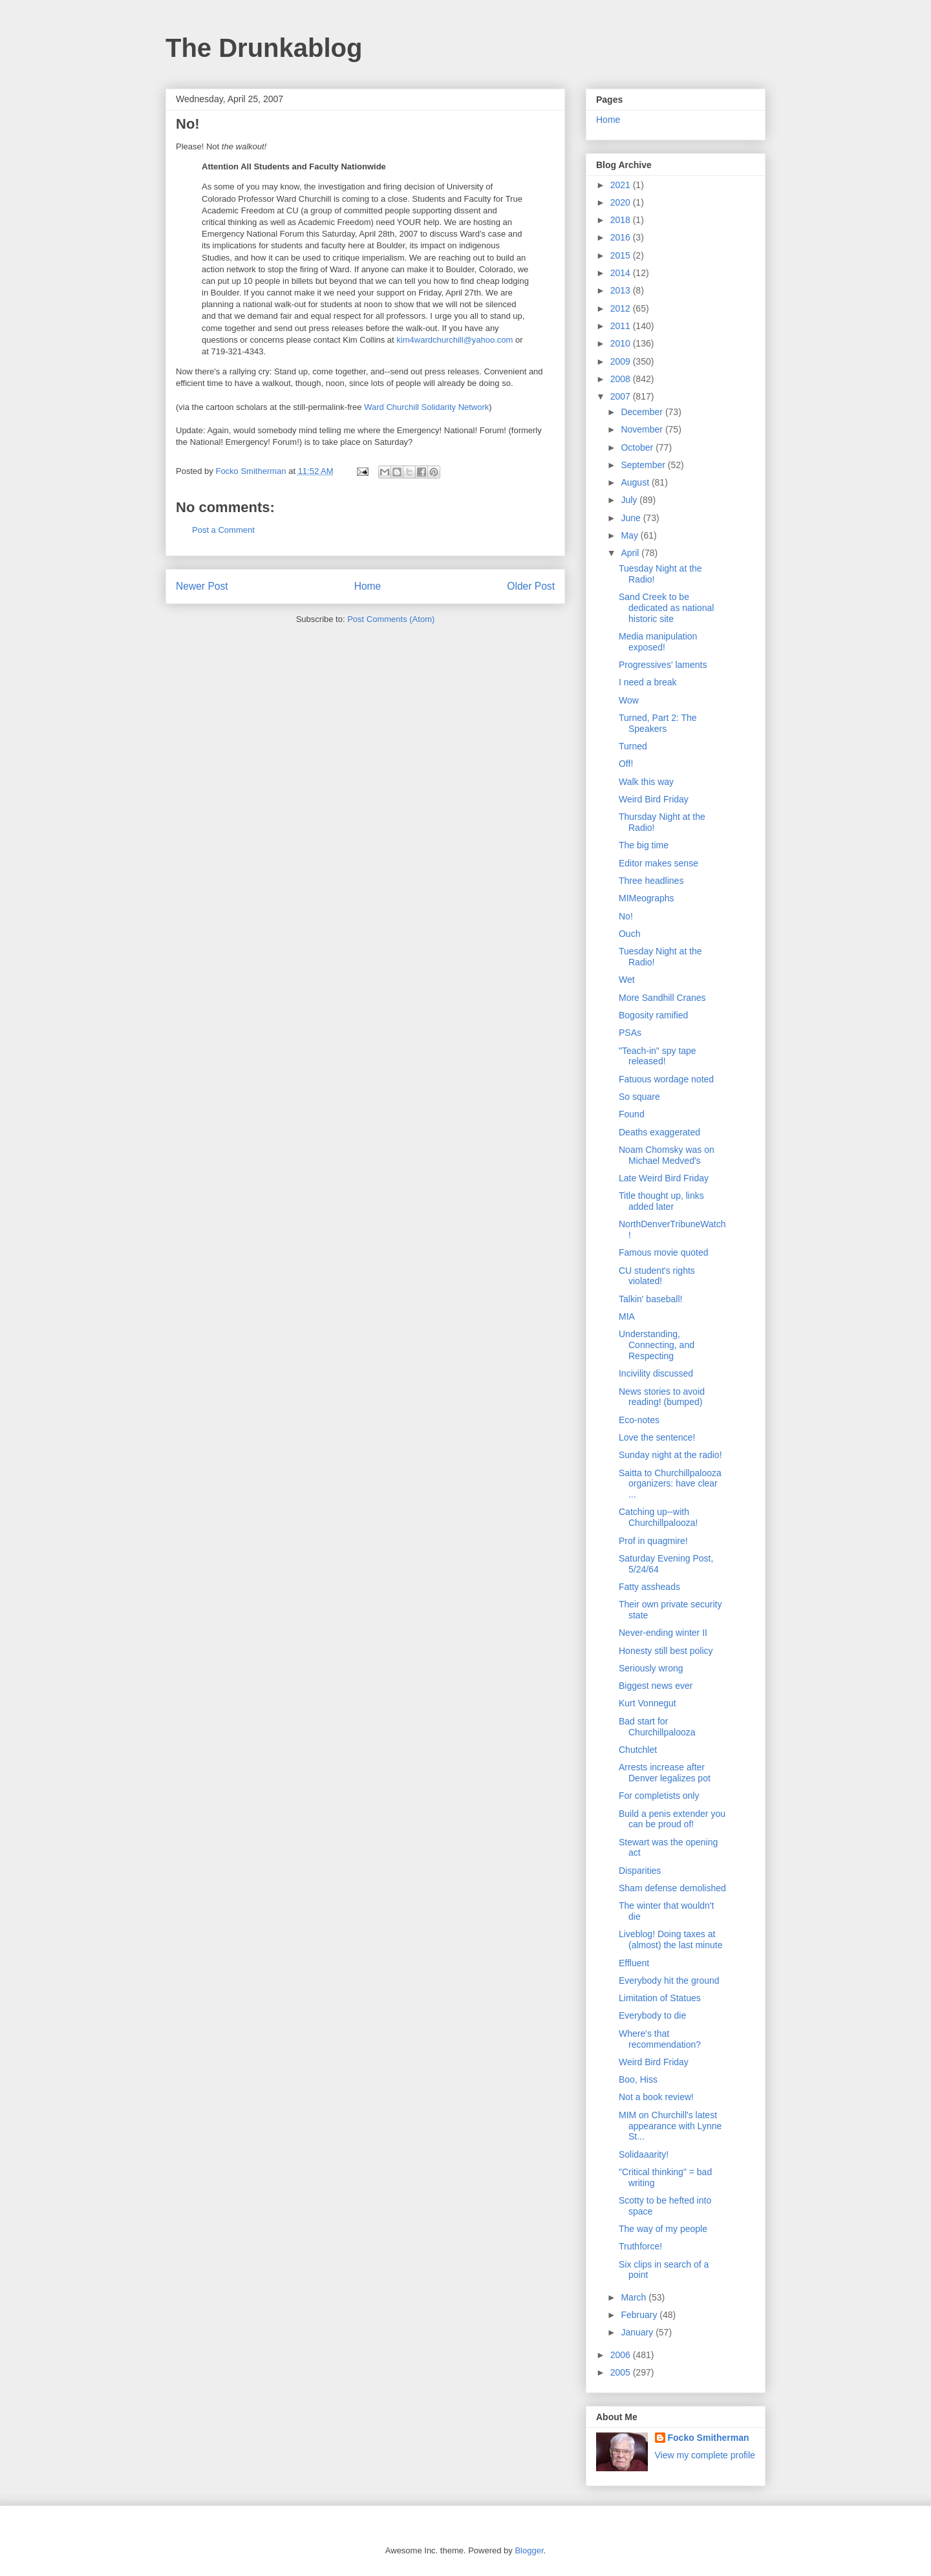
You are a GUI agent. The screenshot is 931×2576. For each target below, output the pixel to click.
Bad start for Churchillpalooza (657, 1726)
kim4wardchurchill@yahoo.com (454, 340)
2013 (621, 290)
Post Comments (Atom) (390, 619)
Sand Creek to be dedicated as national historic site (666, 608)
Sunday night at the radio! (670, 1455)
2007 (621, 396)
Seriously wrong (651, 1668)
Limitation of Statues (660, 1998)
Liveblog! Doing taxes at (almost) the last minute (671, 1939)
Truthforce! (640, 2246)
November (643, 429)
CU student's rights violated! (657, 1276)
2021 (621, 185)
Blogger (529, 2550)
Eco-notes (639, 1420)
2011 (621, 326)
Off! (626, 763)
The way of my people (663, 2229)
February (640, 2315)
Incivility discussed (656, 1373)
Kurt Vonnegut (647, 1703)
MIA (627, 1316)
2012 (621, 308)
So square (639, 1096)
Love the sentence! (657, 1437)
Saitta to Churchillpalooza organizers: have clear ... (670, 1484)
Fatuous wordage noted (666, 1079)
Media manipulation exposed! (658, 641)
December (643, 412)
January (638, 2332)
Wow (629, 700)
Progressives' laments (663, 665)
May (630, 535)
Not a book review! (656, 2097)
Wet (627, 979)
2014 (621, 273)
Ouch (629, 933)
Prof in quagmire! (653, 1541)
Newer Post (202, 586)
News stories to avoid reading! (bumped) (662, 1397)
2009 (621, 361)
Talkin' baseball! (650, 1299)
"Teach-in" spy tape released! (657, 1056)
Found (632, 1114)
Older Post (531, 586)
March (634, 2297)
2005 (621, 2372)
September (644, 465)
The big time (644, 845)
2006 (621, 2355)
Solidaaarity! (644, 2154)
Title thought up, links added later (661, 1201)
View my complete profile (705, 2455)
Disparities (640, 1870)
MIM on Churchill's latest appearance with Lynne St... (670, 2126)
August (636, 482)
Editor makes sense (658, 863)
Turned (633, 746)
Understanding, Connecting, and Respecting (656, 1345)
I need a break (648, 682)
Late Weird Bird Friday (664, 1178)
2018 (621, 220)
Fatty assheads (649, 1587)
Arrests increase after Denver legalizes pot (665, 1772)
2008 (621, 379)
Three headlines (651, 880)
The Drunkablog (264, 48)
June (632, 518)
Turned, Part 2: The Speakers (658, 723)
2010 (621, 343)
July (630, 500)
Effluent (634, 1963)
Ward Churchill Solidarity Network (426, 407)
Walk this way (646, 782)
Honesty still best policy (666, 1651)
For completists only (659, 1795)
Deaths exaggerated (659, 1132)
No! (626, 916)
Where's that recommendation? (660, 2039)
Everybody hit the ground (669, 1980)
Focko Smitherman (708, 2437)
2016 (621, 237)
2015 (621, 255)
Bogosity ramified (653, 1015)
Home (367, 586)
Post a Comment (223, 530)
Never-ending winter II (663, 1632)
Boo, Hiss (638, 2079)
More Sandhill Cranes (662, 998)
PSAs (630, 1032)
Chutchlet (638, 1749)
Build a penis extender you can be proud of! (672, 1819)
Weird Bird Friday (654, 799)
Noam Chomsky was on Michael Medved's (666, 1155)
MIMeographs (646, 898)
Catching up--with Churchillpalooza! (658, 1517)
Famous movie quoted (664, 1252)
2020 (621, 202)
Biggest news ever (655, 1685)
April (631, 553)
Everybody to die (652, 2015)
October (638, 447)
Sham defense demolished (672, 1888)
